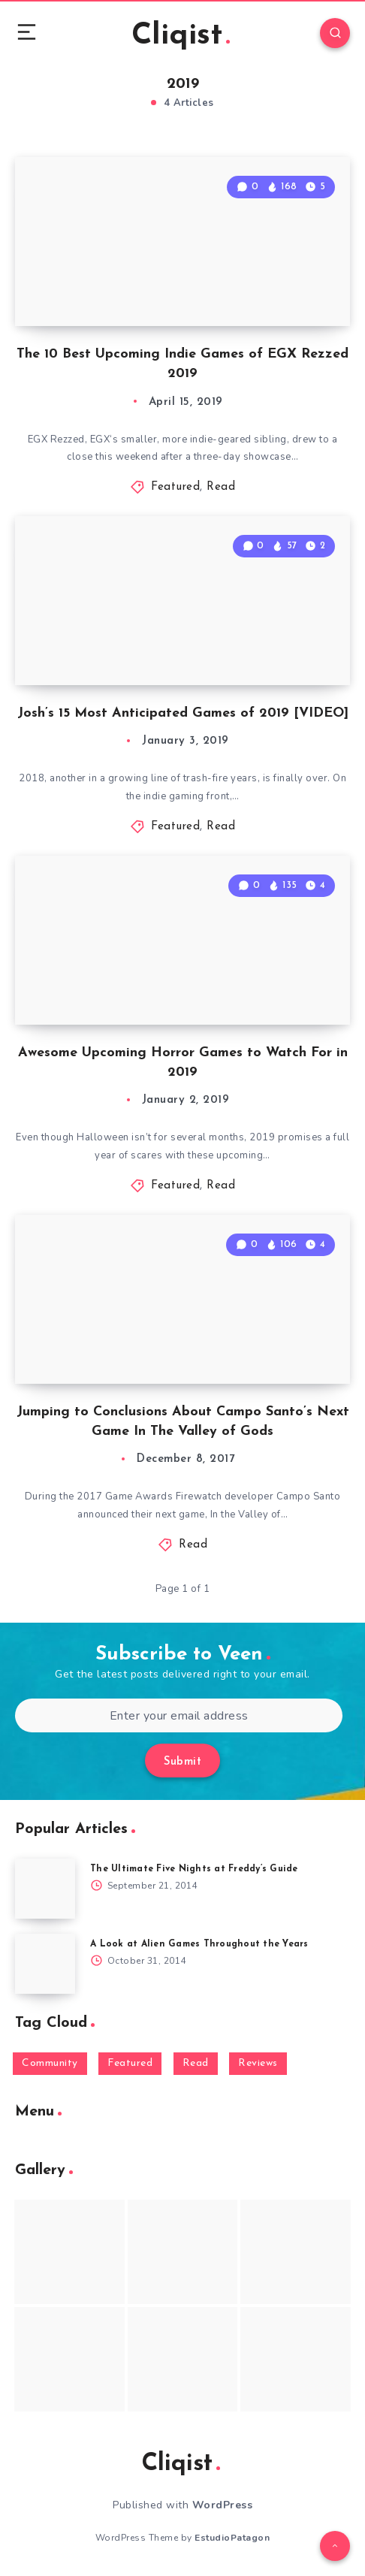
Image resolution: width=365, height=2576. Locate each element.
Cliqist (180, 36)
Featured (175, 487)
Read (221, 487)
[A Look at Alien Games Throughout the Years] (45, 1964)
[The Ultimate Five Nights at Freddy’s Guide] (45, 1889)
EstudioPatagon (232, 2538)
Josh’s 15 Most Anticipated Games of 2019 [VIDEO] (182, 713)
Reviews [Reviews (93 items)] (258, 2063)
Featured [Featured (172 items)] (129, 2063)
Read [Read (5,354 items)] (195, 2063)
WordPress (222, 2505)
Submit (182, 1762)
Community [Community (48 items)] (50, 2063)
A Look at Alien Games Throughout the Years (199, 1944)
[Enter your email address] (178, 1715)
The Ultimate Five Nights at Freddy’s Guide (194, 1869)
